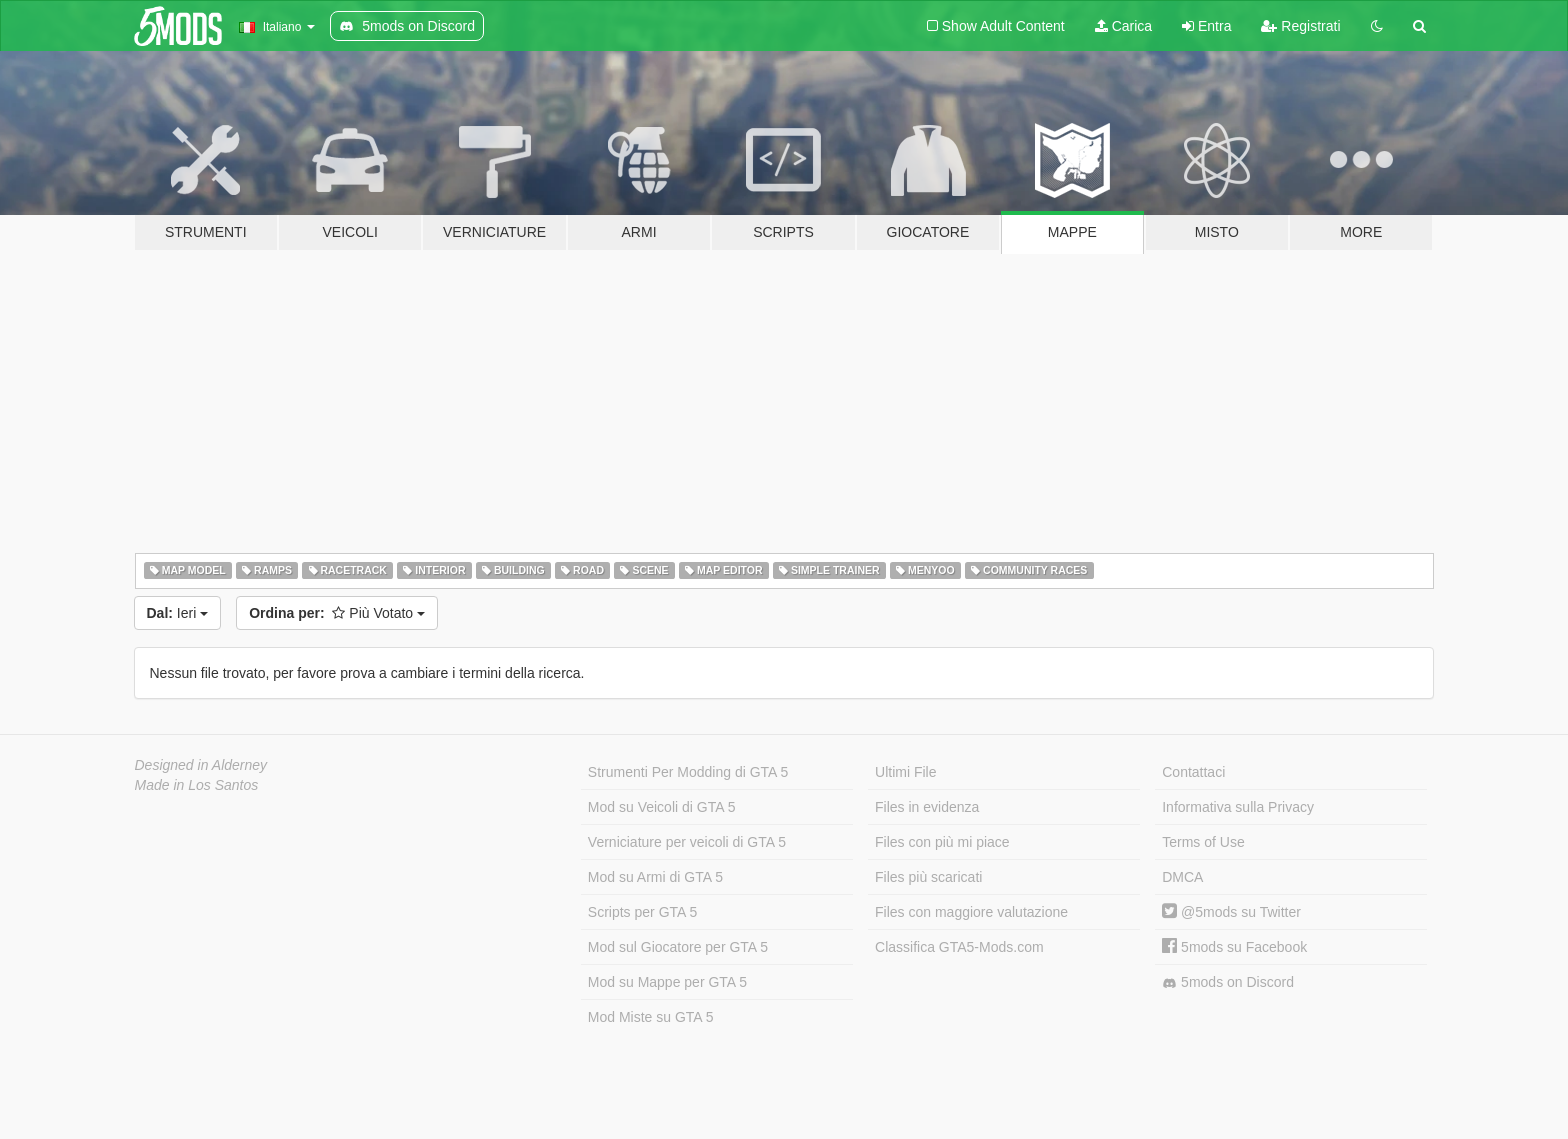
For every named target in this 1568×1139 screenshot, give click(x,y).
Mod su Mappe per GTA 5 (667, 982)
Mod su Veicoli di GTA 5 (662, 807)
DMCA (1182, 877)
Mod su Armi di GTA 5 (655, 877)
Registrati (1300, 26)
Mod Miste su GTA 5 (651, 1017)
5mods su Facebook (1234, 947)
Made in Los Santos (197, 785)
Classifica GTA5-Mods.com (959, 947)
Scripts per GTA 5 (642, 912)
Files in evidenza (927, 807)
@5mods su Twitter (1231, 912)
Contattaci (1193, 772)
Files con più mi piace (942, 842)
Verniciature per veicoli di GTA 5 (687, 842)
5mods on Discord (1228, 982)
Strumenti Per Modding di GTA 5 (688, 772)
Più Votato (337, 613)
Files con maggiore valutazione (971, 912)
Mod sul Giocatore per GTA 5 (678, 947)
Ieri (178, 613)
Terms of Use (1203, 842)
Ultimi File (905, 772)
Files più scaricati (928, 877)
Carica (1123, 26)
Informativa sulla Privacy (1238, 807)
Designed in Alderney (201, 765)
